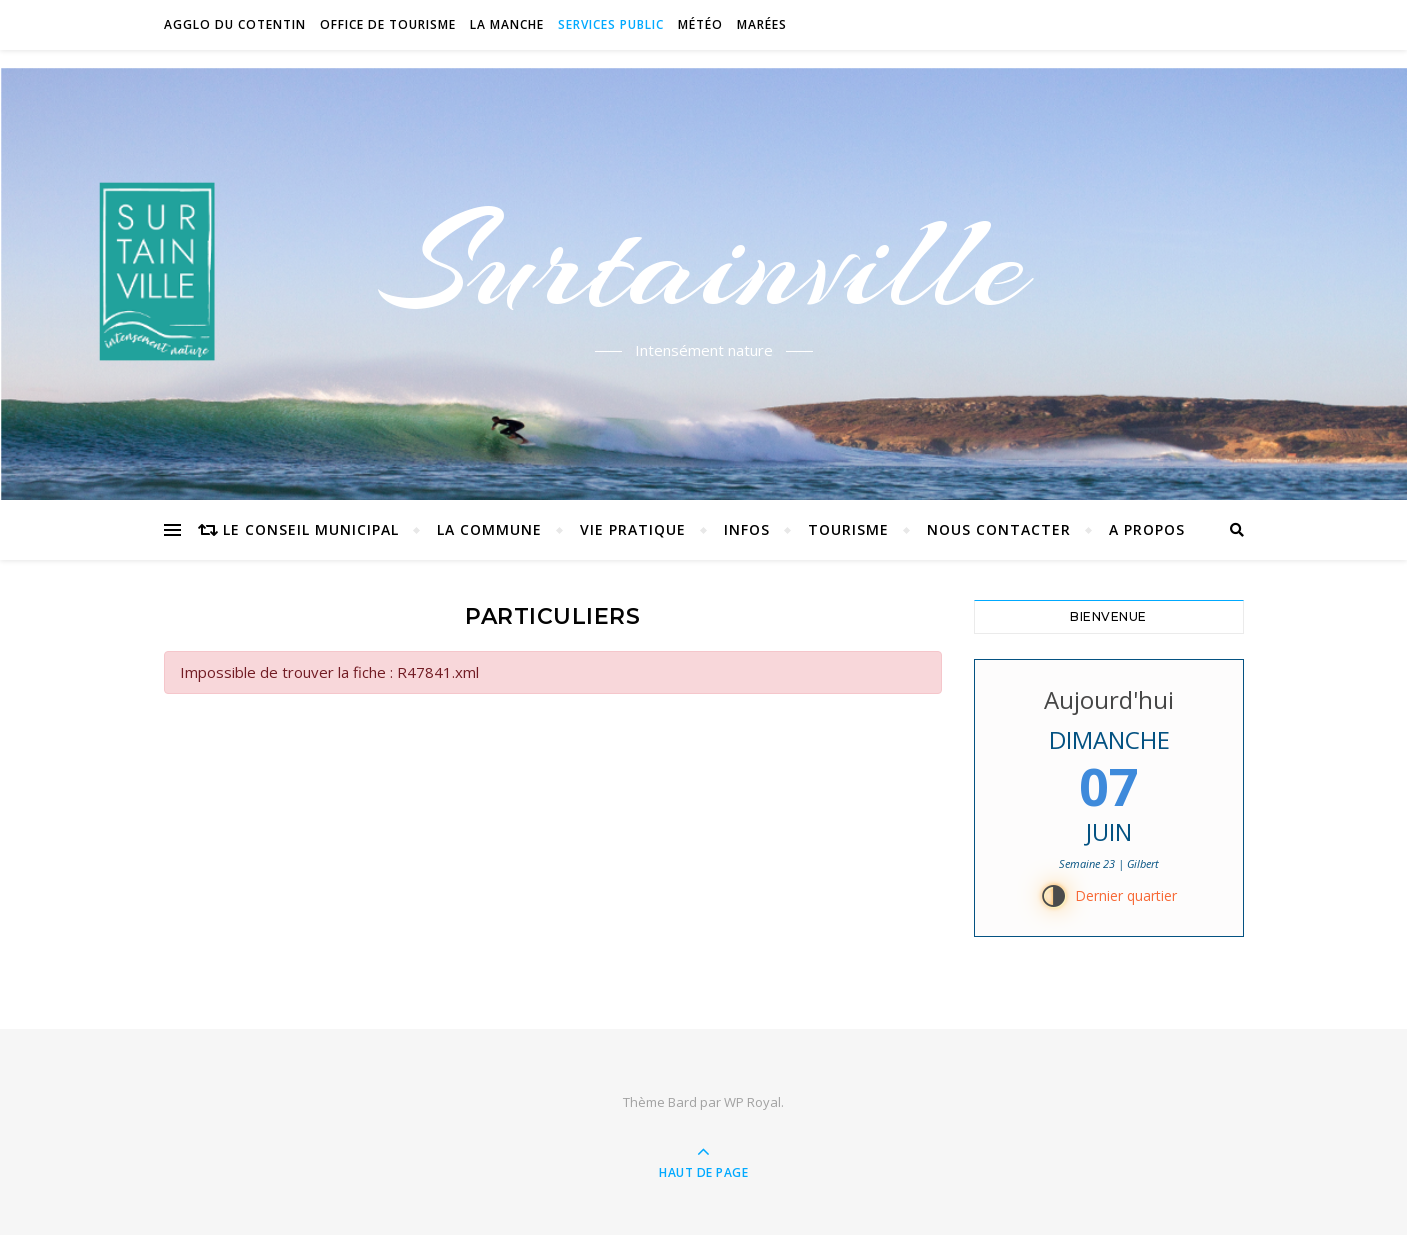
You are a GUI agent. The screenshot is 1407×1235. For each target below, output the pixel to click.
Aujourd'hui (1109, 699)
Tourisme (848, 529)
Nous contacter (999, 529)
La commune (489, 529)
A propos (1147, 529)
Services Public (611, 24)
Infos (747, 529)
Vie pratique (633, 529)
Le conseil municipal (311, 529)
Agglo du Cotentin (235, 24)
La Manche (507, 24)
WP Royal (752, 1102)
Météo (700, 24)
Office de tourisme (388, 24)
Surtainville (703, 263)
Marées (762, 24)
